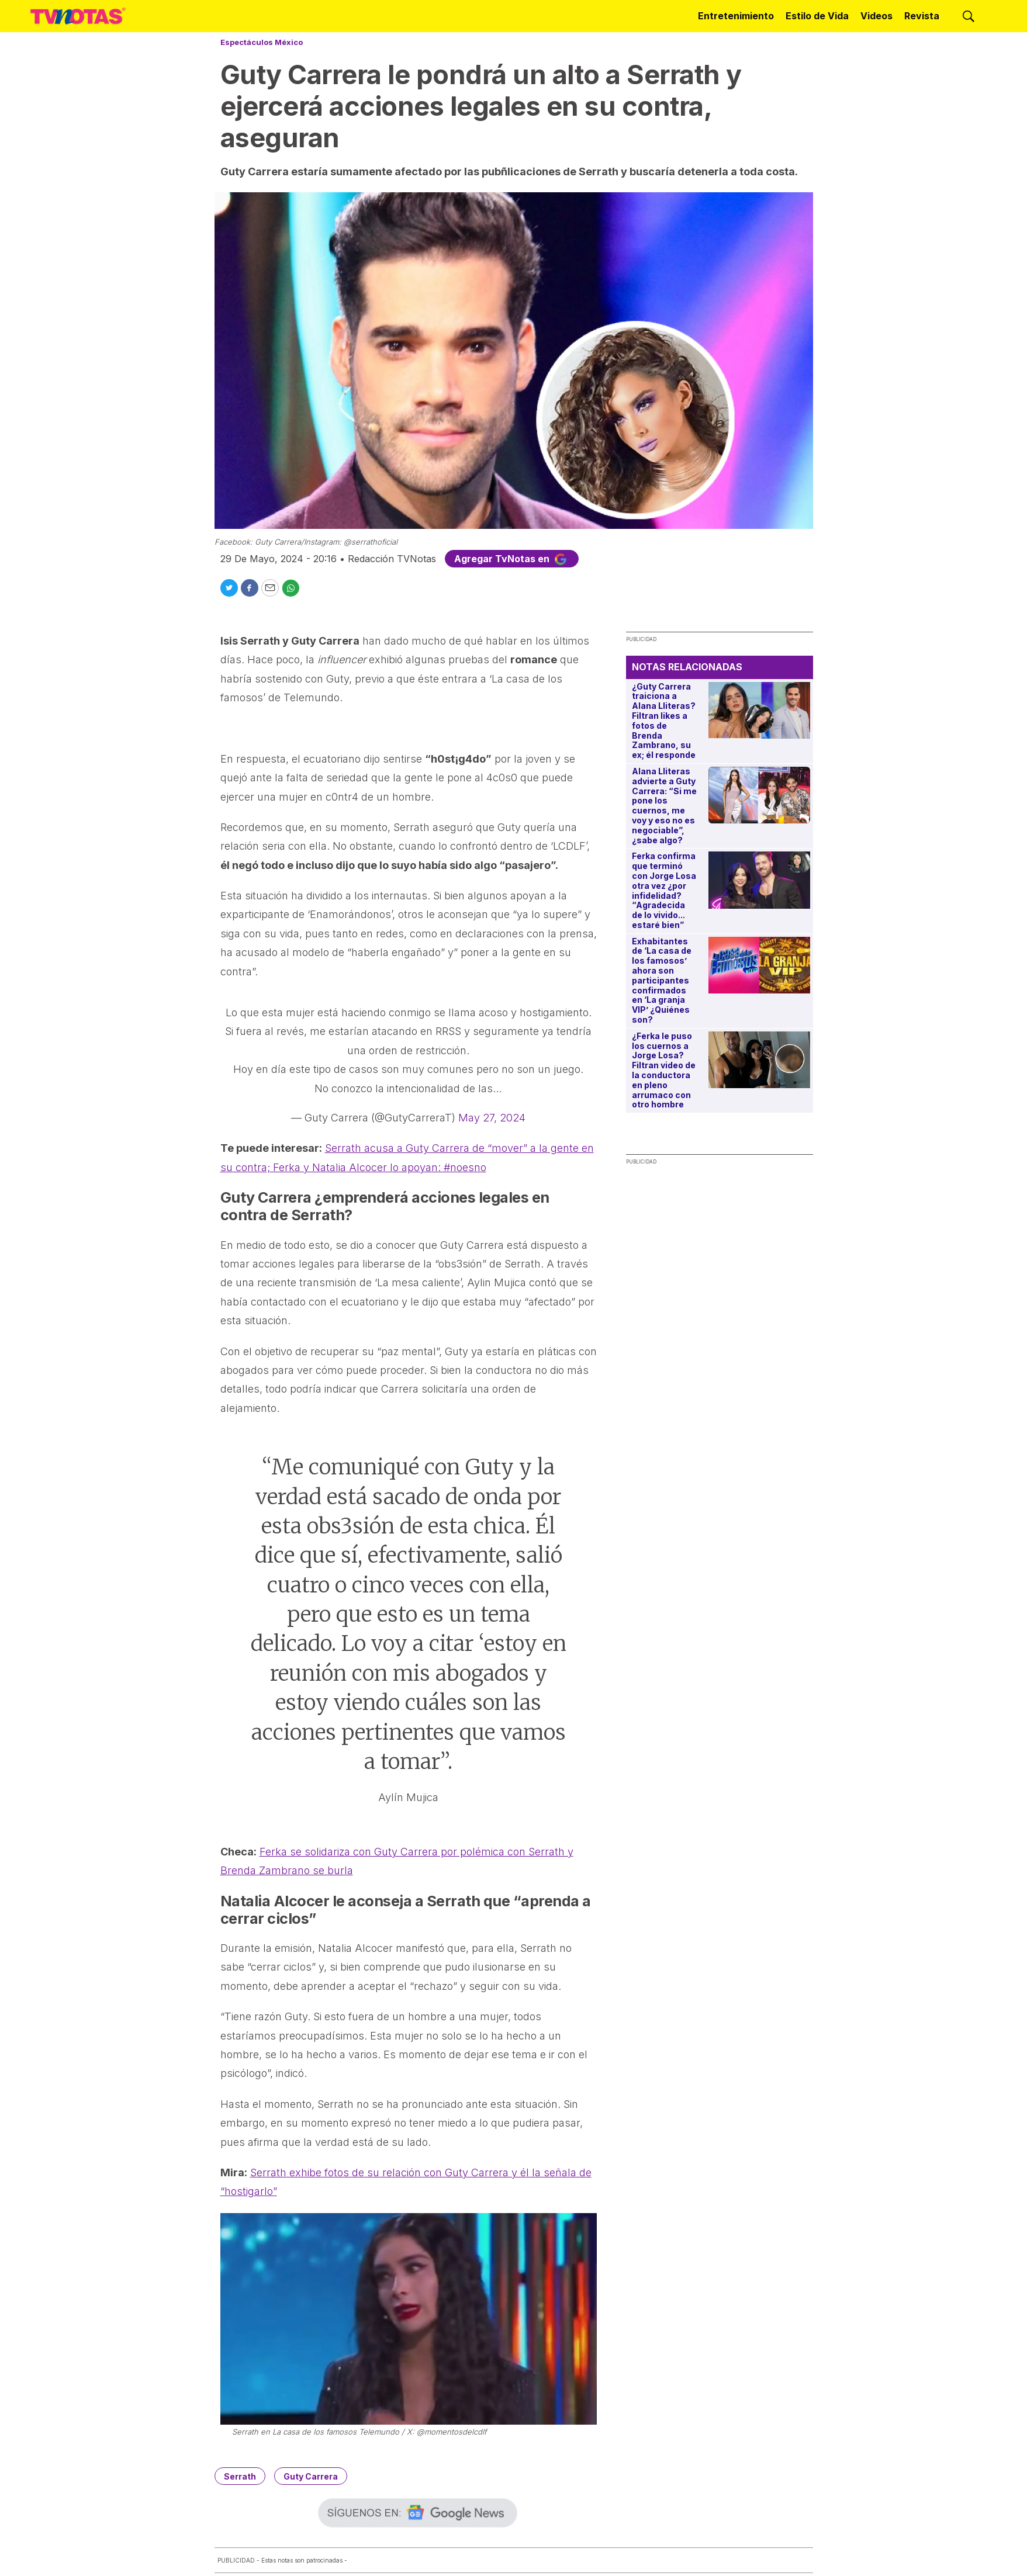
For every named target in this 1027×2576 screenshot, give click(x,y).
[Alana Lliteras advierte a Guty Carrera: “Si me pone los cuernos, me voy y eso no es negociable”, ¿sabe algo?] (759, 795)
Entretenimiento (736, 16)
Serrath (240, 2476)
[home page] (78, 16)
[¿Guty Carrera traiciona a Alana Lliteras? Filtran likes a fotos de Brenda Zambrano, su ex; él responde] (759, 710)
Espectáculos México (261, 42)
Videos (876, 16)
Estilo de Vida (817, 16)
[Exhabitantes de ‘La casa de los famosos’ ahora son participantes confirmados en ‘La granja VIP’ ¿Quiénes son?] (759, 965)
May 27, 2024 (491, 1118)
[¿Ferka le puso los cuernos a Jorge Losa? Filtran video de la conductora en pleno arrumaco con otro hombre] (759, 1059)
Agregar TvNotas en (511, 559)
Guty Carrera (310, 2476)
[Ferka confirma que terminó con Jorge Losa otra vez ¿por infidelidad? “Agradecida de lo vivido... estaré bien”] (759, 879)
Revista (921, 16)
